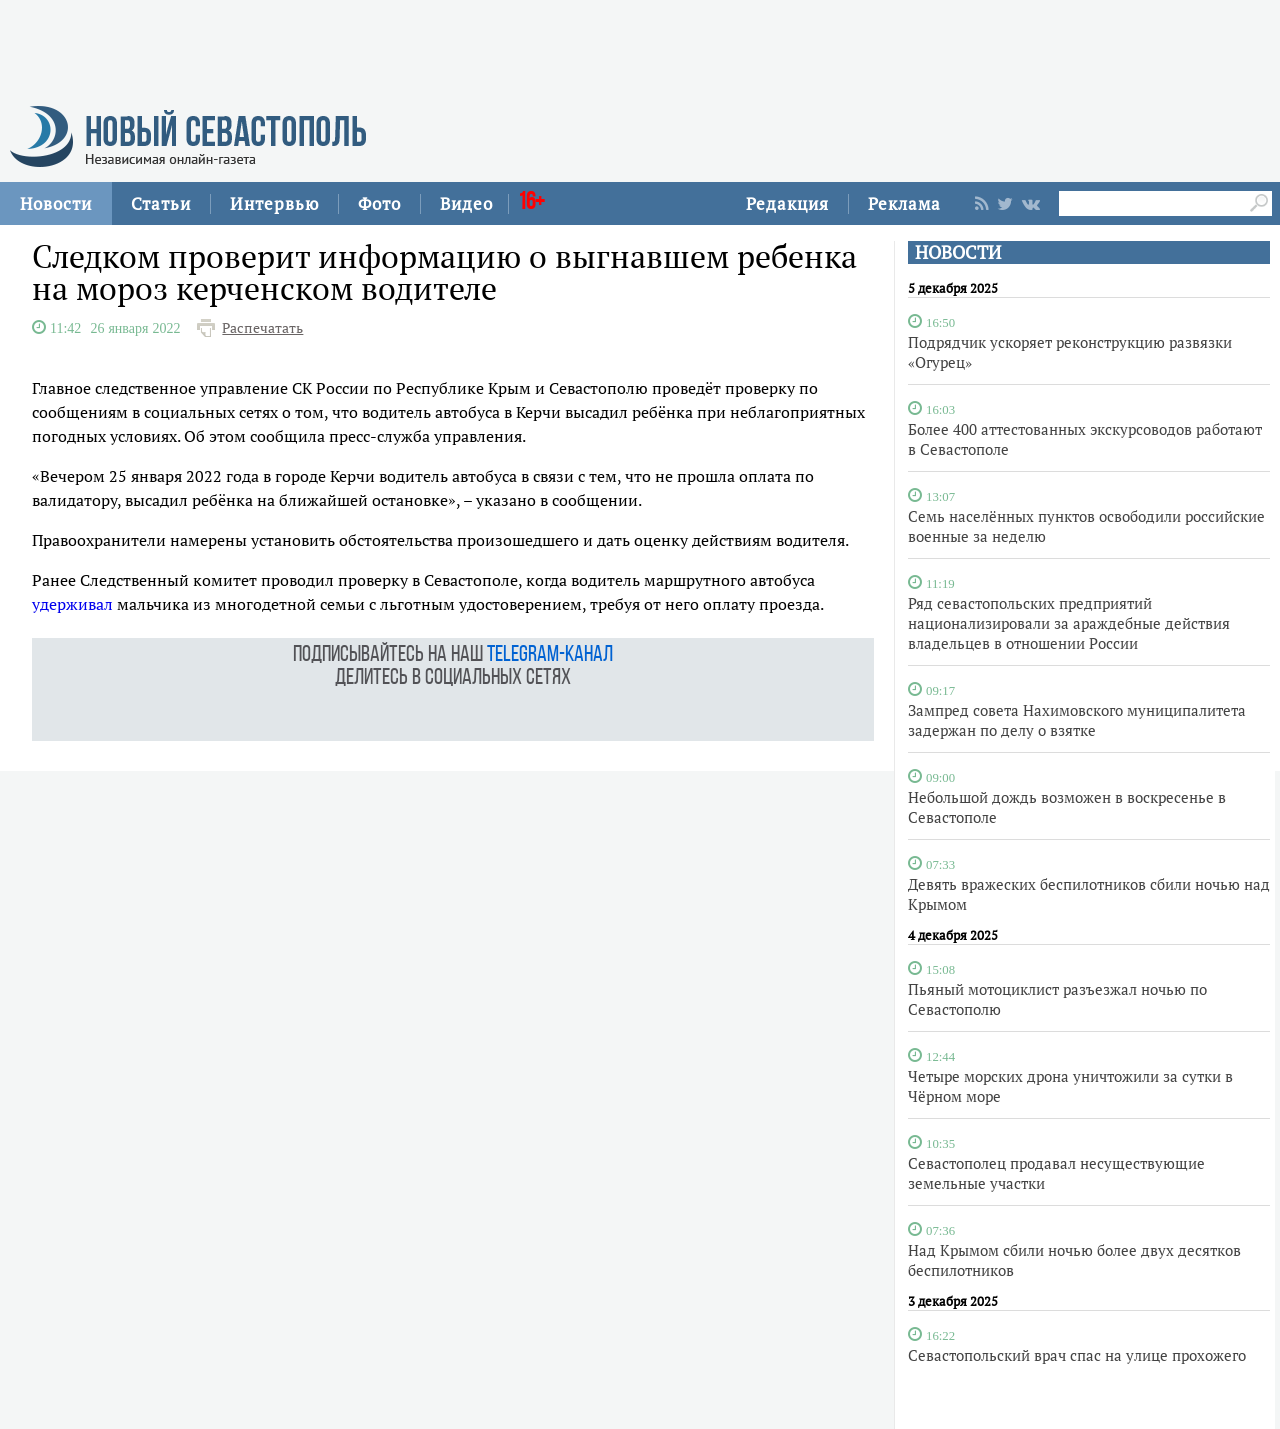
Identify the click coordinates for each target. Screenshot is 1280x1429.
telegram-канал (550, 655)
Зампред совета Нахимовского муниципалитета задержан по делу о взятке (1077, 720)
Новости (56, 203)
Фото (379, 203)
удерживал (72, 604)
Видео (466, 203)
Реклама (904, 203)
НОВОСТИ (958, 252)
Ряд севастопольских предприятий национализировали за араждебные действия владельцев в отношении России (1069, 623)
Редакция (787, 203)
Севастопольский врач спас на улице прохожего (1077, 1355)
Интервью (274, 203)
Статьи (161, 203)
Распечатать (262, 328)
